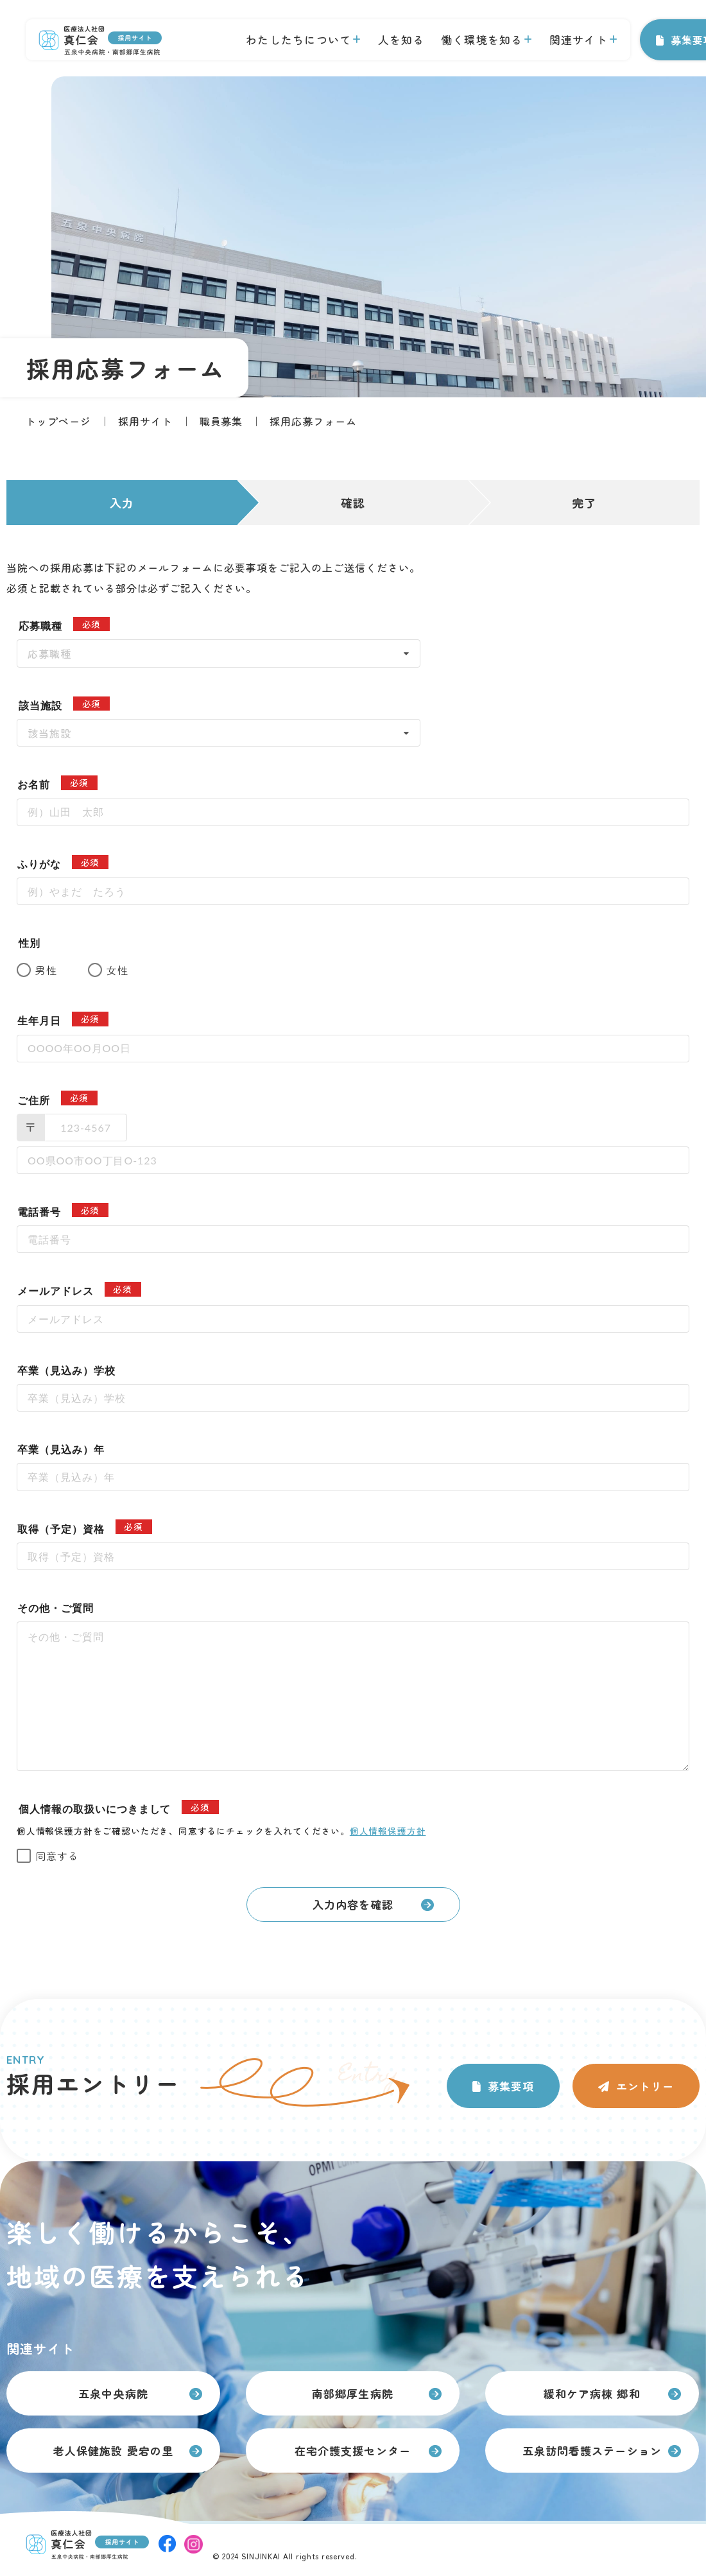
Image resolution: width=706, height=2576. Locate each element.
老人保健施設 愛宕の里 (113, 2450)
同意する (57, 1856)
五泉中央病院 (113, 2393)
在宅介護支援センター (352, 2450)
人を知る (401, 39)
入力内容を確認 (353, 1904)
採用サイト (145, 421)
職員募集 (221, 421)
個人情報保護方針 (388, 1830)
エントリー (645, 2086)
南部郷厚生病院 (352, 2393)
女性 (117, 970)
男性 (46, 970)
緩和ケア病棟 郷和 (592, 2393)
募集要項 (511, 2086)
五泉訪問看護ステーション (591, 2450)
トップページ (58, 421)
